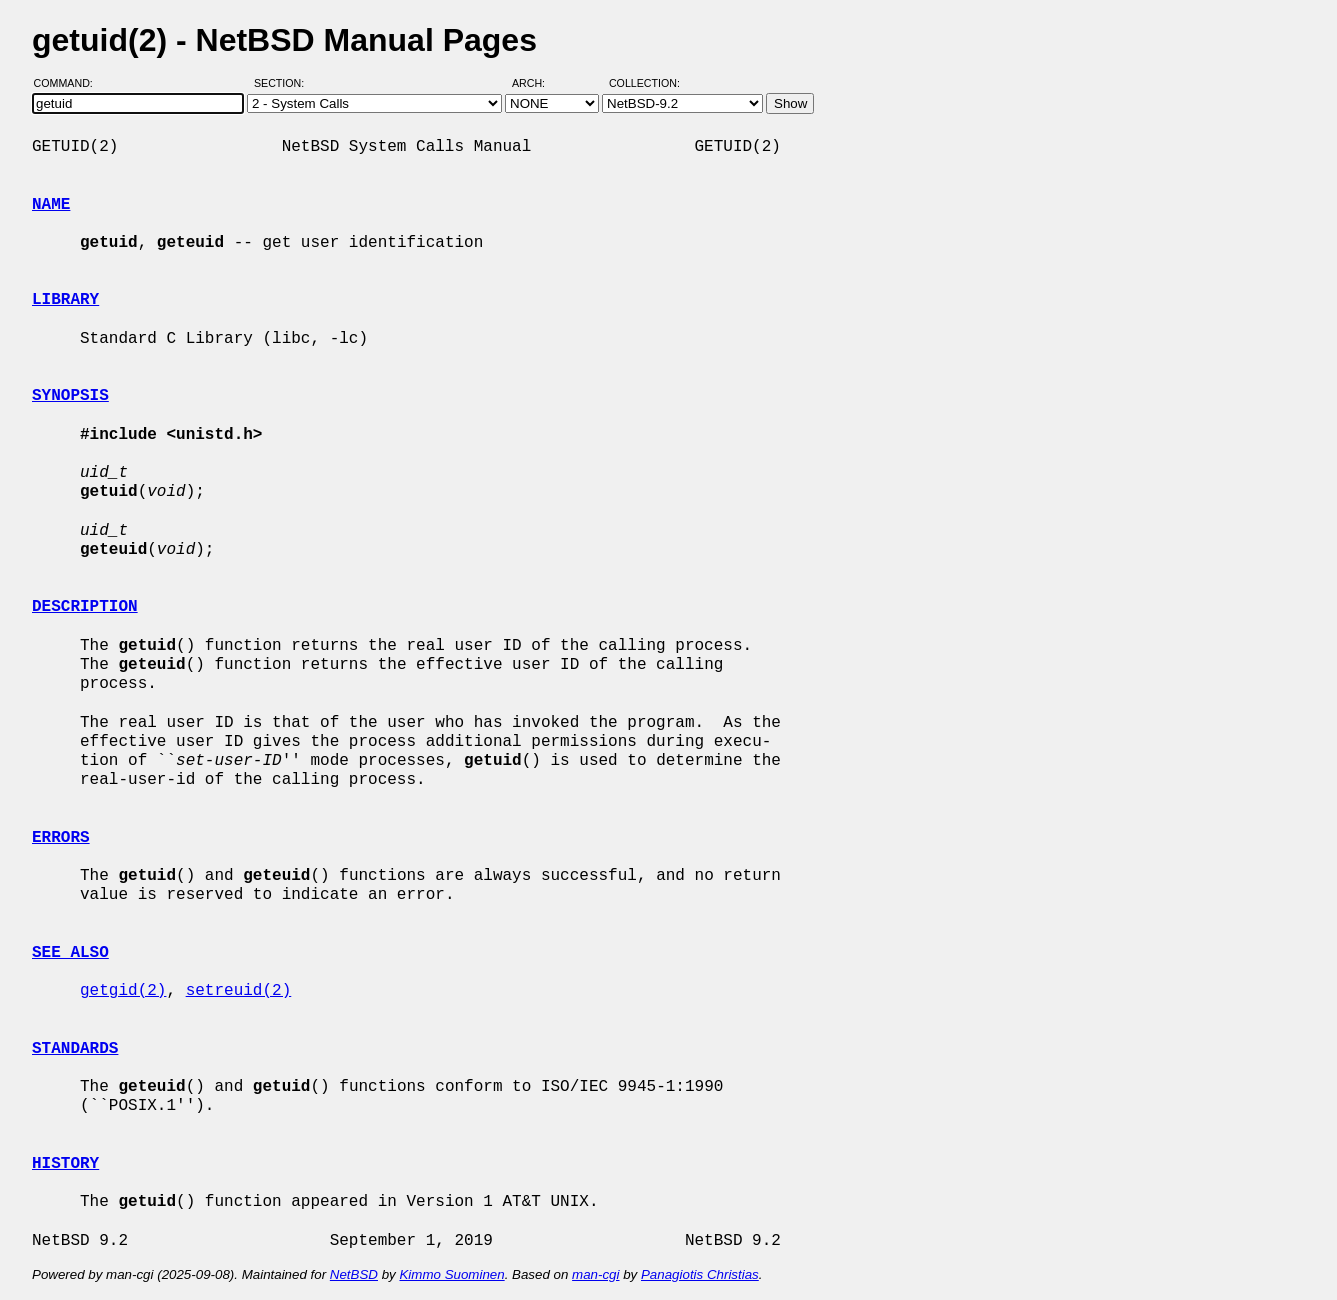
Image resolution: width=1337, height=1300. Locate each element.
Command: (69, 83)
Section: (283, 83)
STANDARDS (75, 1049)
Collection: (644, 83)
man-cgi (595, 1274)
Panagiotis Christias (700, 1274)
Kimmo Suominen (451, 1274)
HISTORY (65, 1164)
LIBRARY (65, 300)
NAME (51, 205)
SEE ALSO (70, 953)
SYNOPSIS (70, 396)
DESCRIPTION (85, 607)
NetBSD (354, 1274)
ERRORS (61, 838)
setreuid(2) (239, 991)
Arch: (537, 83)
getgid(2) (123, 991)
